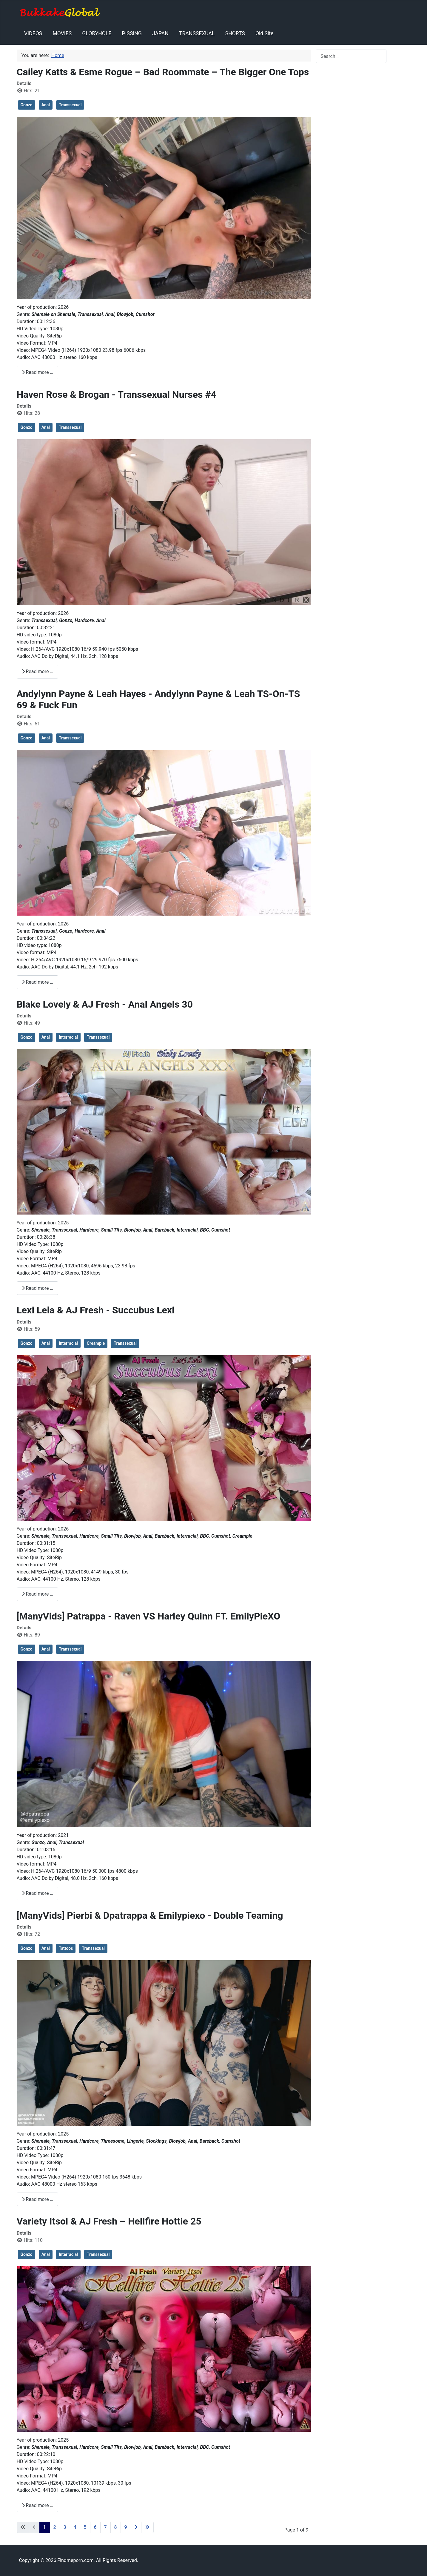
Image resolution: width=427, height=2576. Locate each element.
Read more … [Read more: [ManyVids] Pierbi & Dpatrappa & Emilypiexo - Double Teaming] (37, 2199)
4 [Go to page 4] (75, 2527)
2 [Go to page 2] (54, 2527)
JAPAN (160, 33)
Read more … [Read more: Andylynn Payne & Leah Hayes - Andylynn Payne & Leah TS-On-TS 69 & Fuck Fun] (37, 982)
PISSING (132, 33)
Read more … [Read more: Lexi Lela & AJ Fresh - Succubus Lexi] (37, 1594)
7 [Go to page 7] (105, 2527)
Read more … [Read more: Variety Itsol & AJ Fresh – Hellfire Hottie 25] (37, 2505)
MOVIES (62, 33)
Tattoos (66, 1948)
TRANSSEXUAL (197, 33)
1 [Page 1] (44, 2527)
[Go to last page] (147, 2527)
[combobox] (351, 56)
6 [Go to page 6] (95, 2527)
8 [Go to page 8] (115, 2527)
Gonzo (27, 104)
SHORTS (235, 33)
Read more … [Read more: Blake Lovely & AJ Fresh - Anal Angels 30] (37, 1288)
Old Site (264, 33)
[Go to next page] (136, 2527)
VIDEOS (33, 33)
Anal (45, 104)
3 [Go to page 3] (65, 2527)
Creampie (96, 1343)
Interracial (68, 1037)
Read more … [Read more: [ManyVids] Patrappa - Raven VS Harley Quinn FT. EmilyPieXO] (37, 1893)
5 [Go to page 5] (85, 2527)
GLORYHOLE (96, 33)
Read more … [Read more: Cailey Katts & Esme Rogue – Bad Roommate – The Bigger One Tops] (37, 372)
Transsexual (70, 104)
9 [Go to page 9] (125, 2527)
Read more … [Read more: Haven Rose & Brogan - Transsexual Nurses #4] (37, 671)
